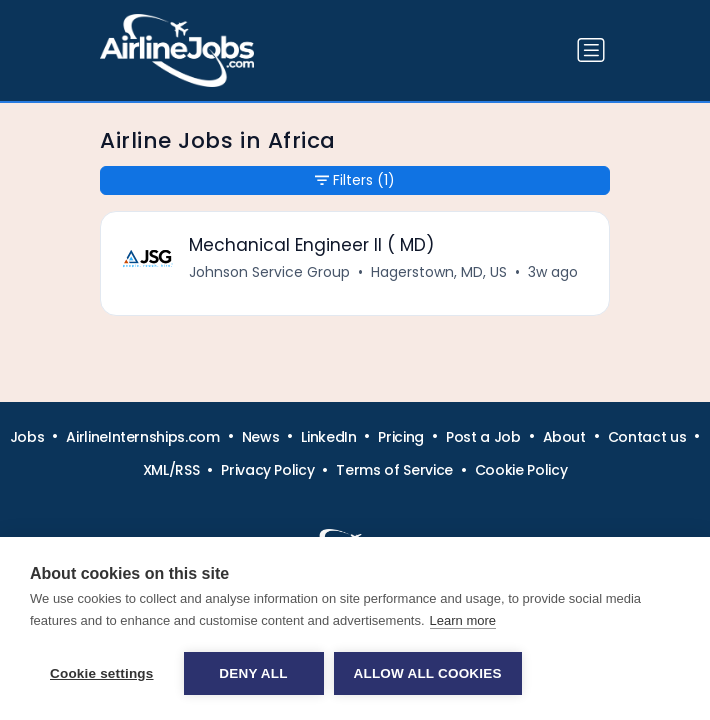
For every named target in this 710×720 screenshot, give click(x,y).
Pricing (401, 437)
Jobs (27, 437)
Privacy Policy (267, 470)
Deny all (253, 673)
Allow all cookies (428, 673)
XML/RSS (171, 470)
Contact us (647, 437)
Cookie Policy (521, 470)
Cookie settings (102, 673)
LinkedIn (328, 437)
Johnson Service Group (269, 272)
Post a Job (483, 437)
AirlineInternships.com (142, 437)
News (261, 437)
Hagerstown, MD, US (439, 272)
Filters (355, 180)
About (564, 437)
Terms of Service (394, 470)
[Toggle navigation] (591, 50)
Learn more (463, 620)
